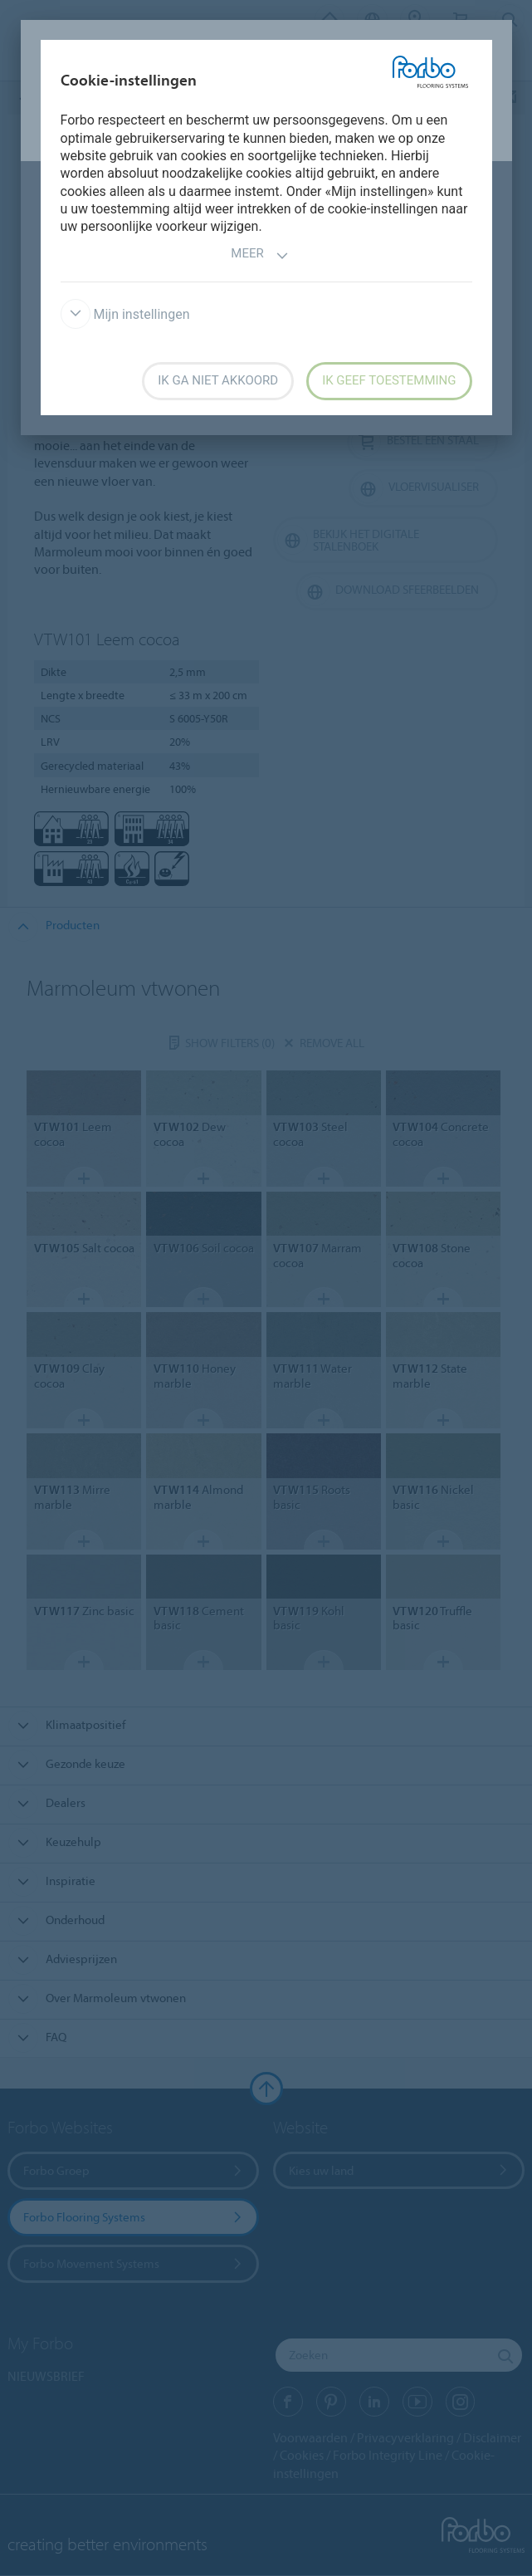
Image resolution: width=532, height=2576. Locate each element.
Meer (259, 255)
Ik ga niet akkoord (218, 380)
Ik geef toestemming (389, 380)
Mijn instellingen (125, 314)
